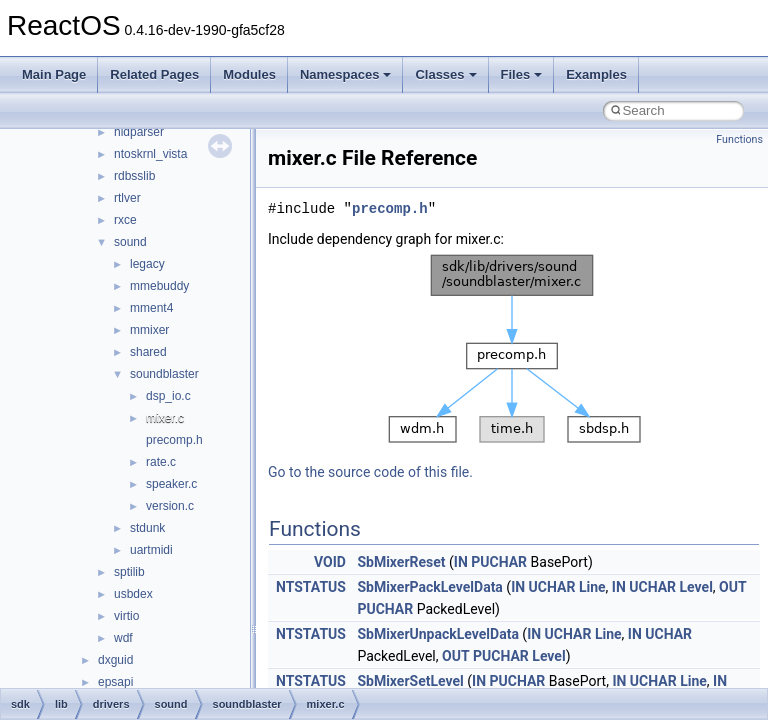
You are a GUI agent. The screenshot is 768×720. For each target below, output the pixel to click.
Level (696, 587)
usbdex (133, 594)
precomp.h (174, 440)
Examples (596, 74)
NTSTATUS (311, 587)
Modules (249, 74)
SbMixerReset (401, 562)
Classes (445, 74)
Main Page (54, 74)
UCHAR (552, 587)
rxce (125, 220)
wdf (123, 638)
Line (592, 587)
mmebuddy (159, 286)
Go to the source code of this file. (370, 472)
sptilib (129, 572)
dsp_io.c (168, 396)
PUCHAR (499, 562)
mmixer (149, 330)
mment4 (151, 308)
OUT (733, 587)
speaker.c (171, 484)
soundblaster (164, 374)
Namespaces (346, 74)
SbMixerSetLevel (410, 681)
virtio (126, 616)
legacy (147, 264)
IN (461, 562)
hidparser (139, 132)
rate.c (161, 462)
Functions (739, 139)
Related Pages (154, 74)
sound (130, 242)
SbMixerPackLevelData (429, 587)
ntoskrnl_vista (150, 154)
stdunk (147, 528)
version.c (170, 506)
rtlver (127, 198)
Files (522, 74)
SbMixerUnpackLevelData (437, 634)
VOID (330, 562)
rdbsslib (134, 176)
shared (148, 352)
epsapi (115, 682)
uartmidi (151, 550)
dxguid (115, 660)
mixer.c (165, 418)
